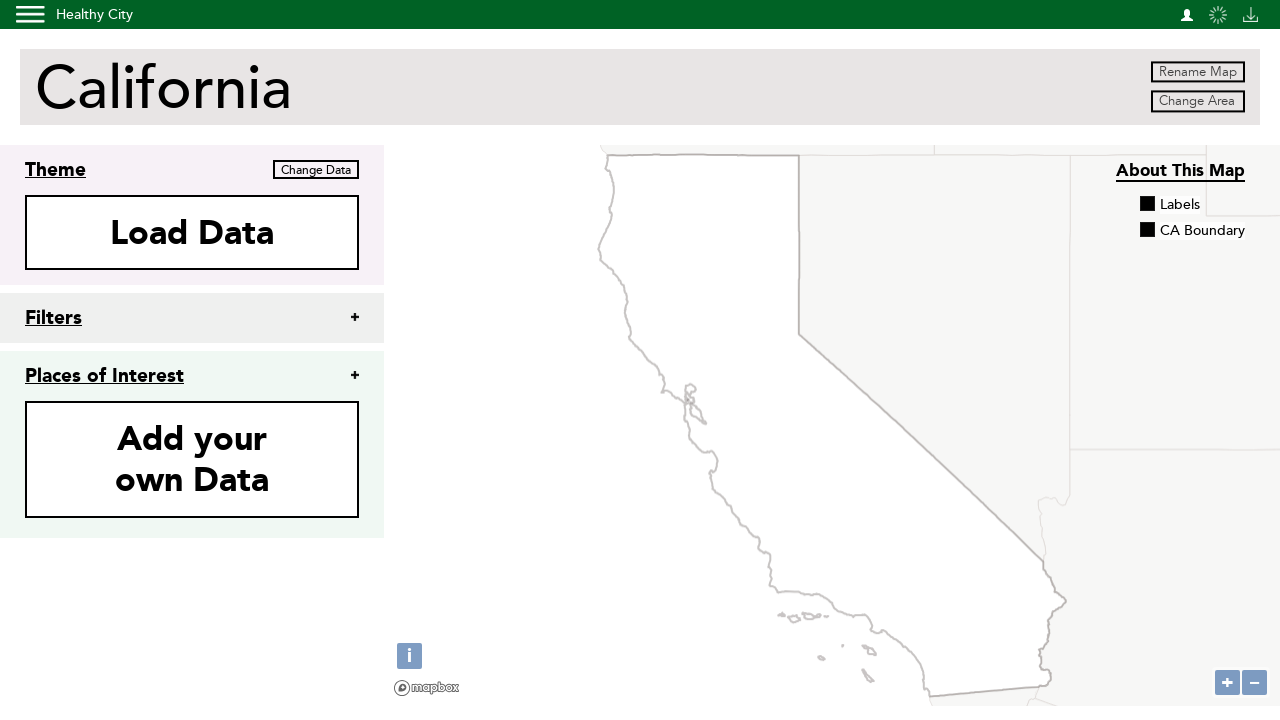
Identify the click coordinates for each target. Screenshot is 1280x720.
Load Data (192, 232)
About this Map (1180, 170)
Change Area (1197, 102)
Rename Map (1198, 72)
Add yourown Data (192, 459)
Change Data (316, 170)
